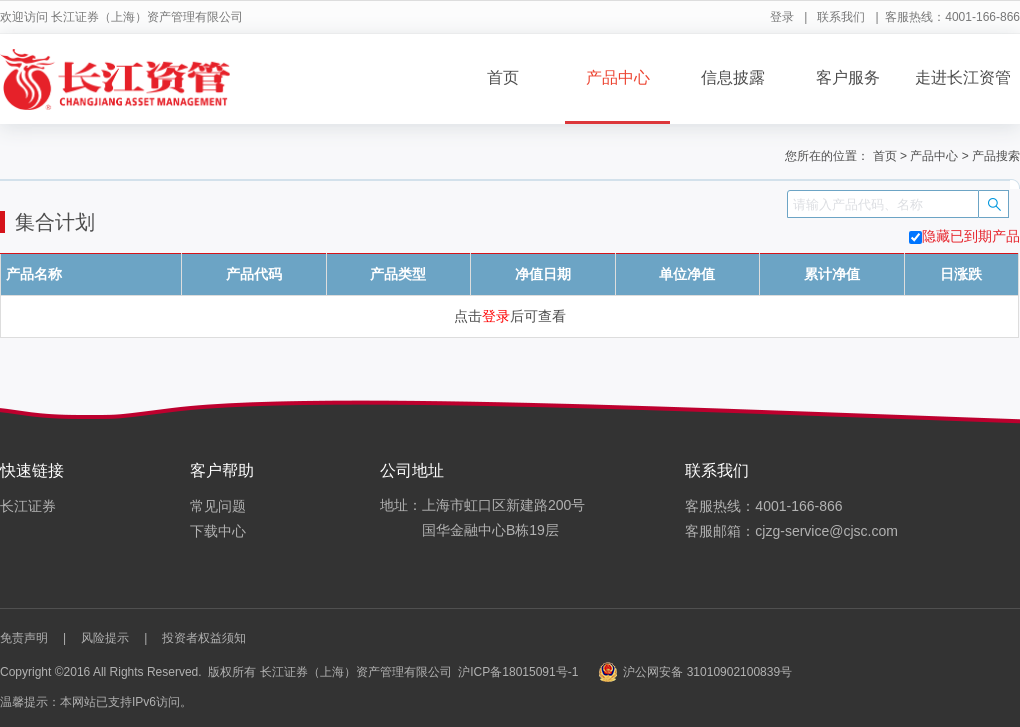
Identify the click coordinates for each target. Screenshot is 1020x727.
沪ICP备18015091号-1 (518, 672)
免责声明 (24, 638)
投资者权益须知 (204, 638)
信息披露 (733, 77)
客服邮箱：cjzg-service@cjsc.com (791, 531)
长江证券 (28, 506)
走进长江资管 (963, 77)
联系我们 (841, 17)
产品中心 (618, 77)
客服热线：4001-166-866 (763, 506)
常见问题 (218, 506)
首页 (503, 77)
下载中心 (218, 531)
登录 (782, 17)
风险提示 (105, 638)
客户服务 (848, 77)
